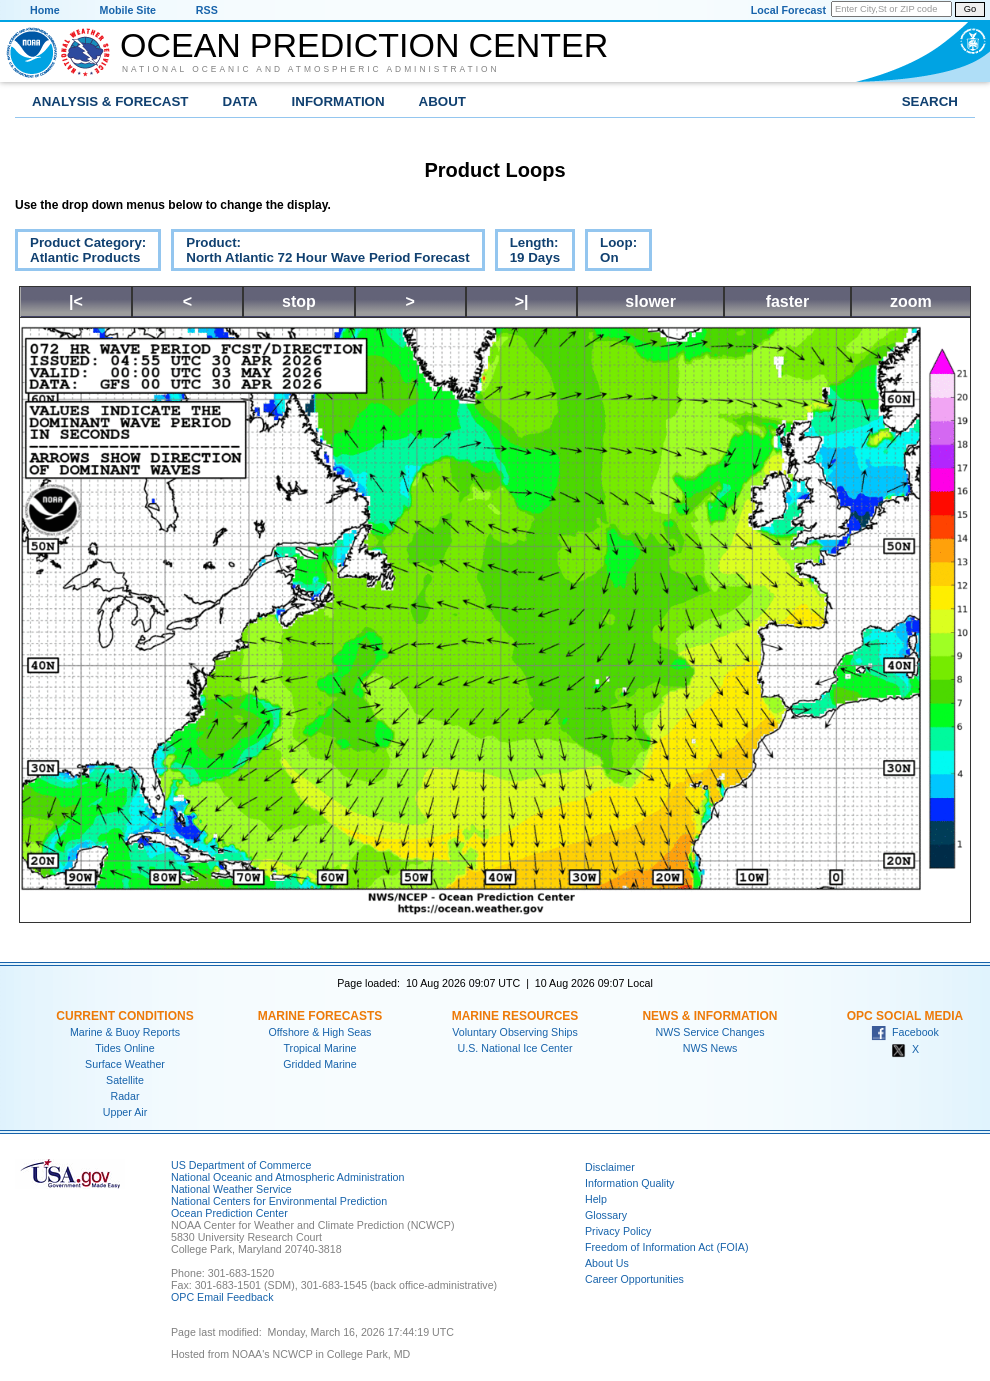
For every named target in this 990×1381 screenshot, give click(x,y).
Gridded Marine (319, 1064)
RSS (207, 10)
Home (45, 10)
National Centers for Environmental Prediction (279, 1201)
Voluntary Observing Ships (515, 1032)
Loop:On (611, 253)
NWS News (710, 1048)
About (442, 101)
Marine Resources (515, 1016)
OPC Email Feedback (222, 1297)
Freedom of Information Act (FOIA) (666, 1247)
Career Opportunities (634, 1279)
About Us (607, 1263)
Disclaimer (610, 1167)
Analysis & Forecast (110, 101)
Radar (124, 1096)
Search (930, 101)
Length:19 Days (527, 253)
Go (970, 9)
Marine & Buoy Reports (125, 1032)
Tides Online (124, 1048)
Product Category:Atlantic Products (80, 253)
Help (596, 1199)
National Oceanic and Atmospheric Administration (311, 69)
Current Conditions (124, 1016)
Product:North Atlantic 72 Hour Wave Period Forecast (320, 253)
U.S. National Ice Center (515, 1048)
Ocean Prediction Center (364, 45)
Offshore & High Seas (320, 1032)
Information (338, 101)
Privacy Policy (618, 1231)
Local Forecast (788, 10)
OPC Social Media (905, 1016)
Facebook (905, 1032)
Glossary (606, 1215)
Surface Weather (125, 1064)
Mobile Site (128, 10)
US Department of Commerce (241, 1165)
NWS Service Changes (710, 1032)
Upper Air (125, 1112)
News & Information (709, 1016)
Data (240, 101)
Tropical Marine (319, 1048)
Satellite (125, 1080)
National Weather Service (231, 1189)
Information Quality (629, 1183)
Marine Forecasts (320, 1016)
